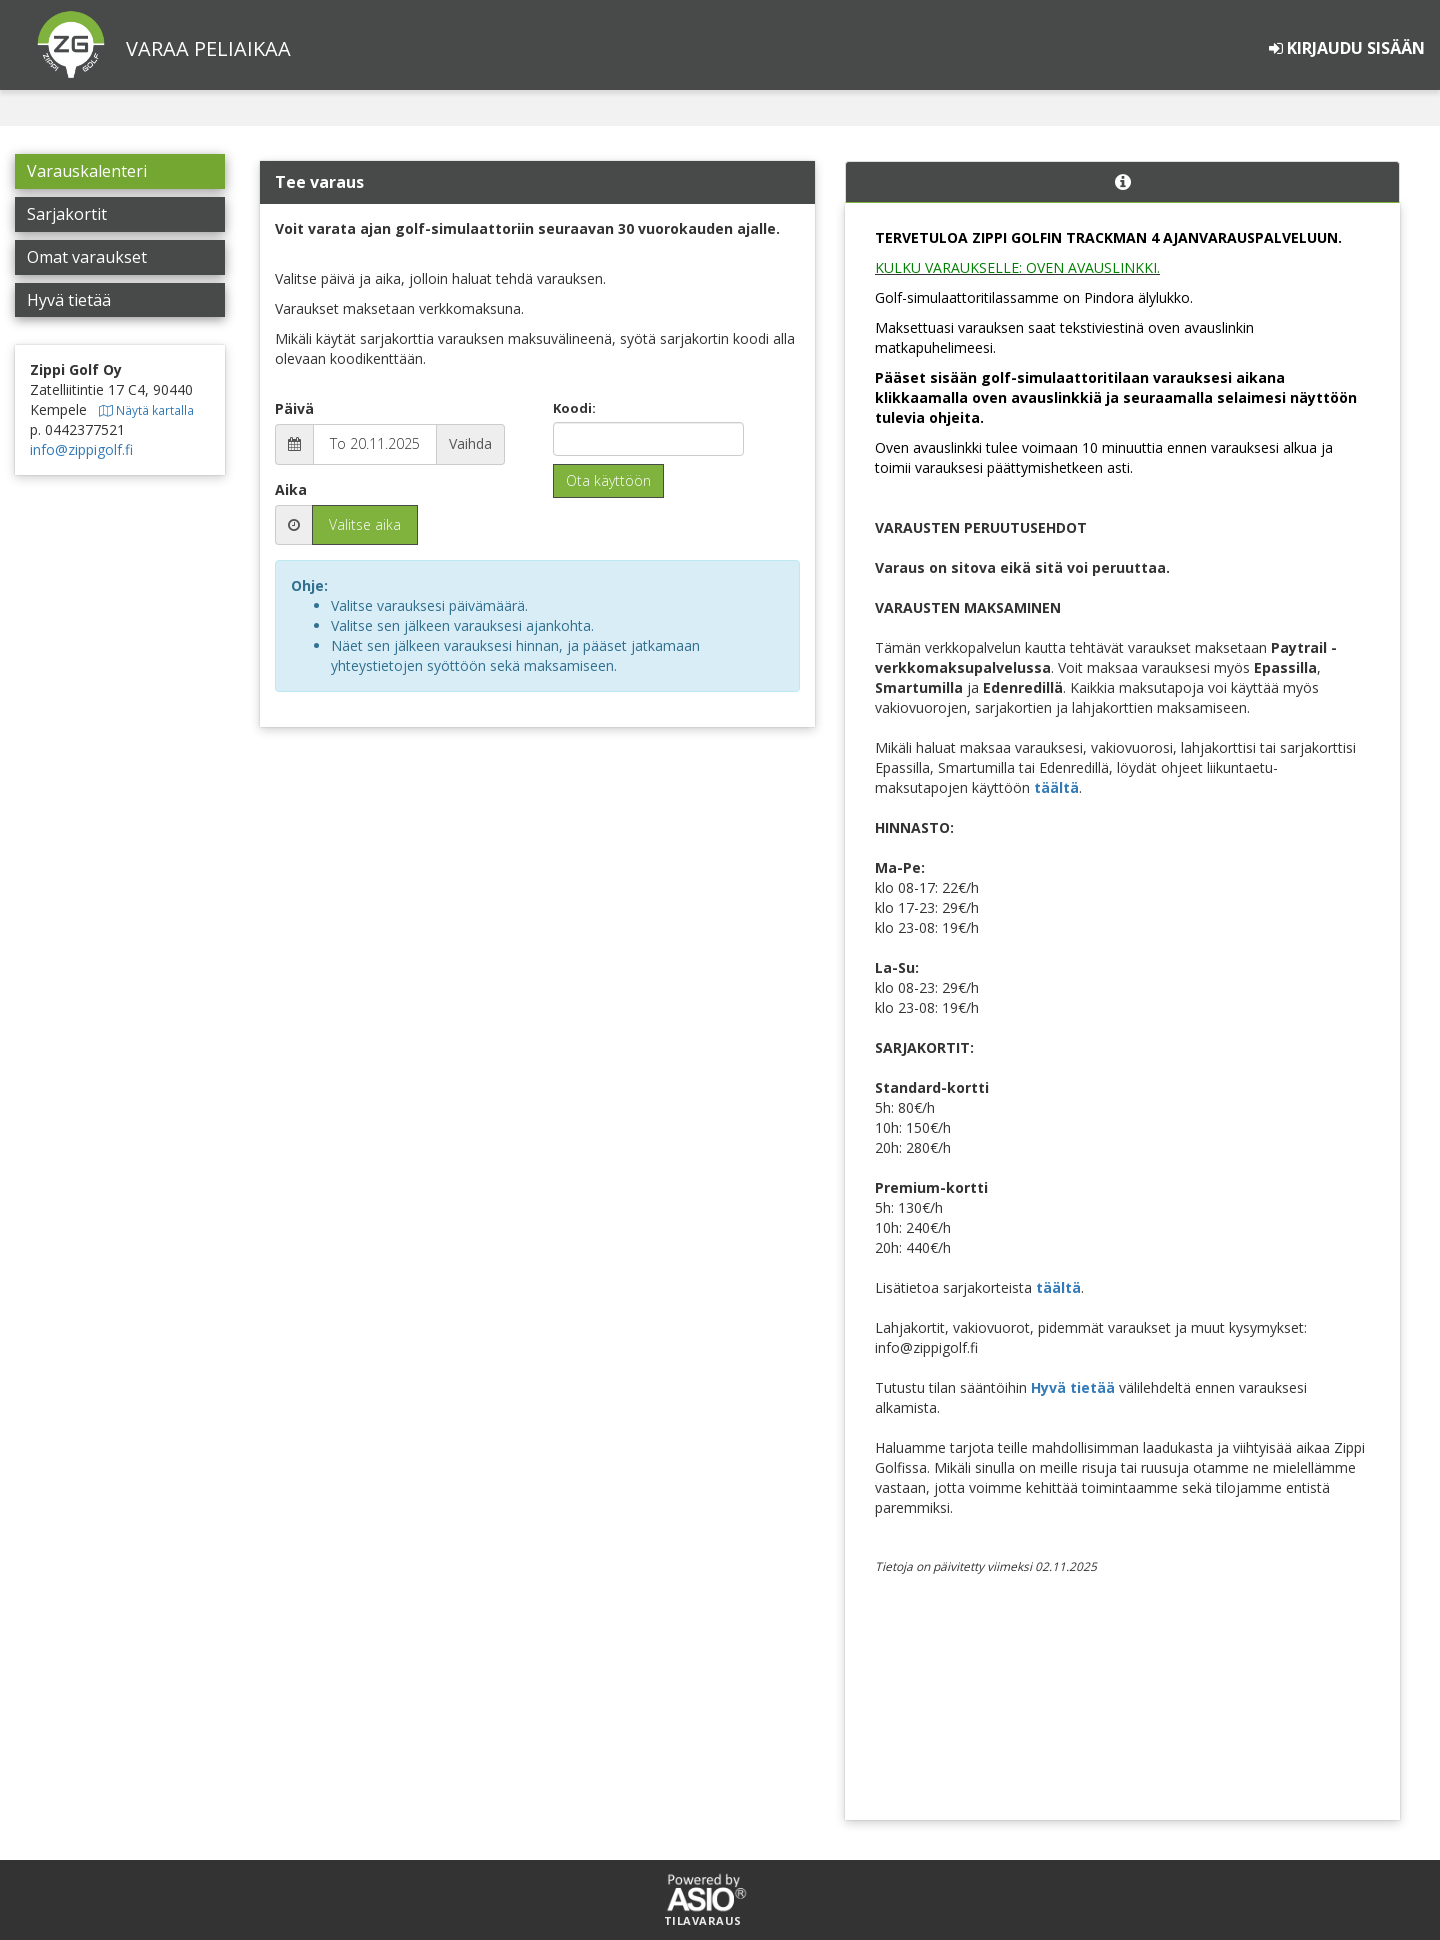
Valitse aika (365, 524)
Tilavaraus (703, 1921)
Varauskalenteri (87, 171)
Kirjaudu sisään (1347, 48)
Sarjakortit (67, 214)
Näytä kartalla (146, 410)
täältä (1056, 787)
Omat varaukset (87, 257)
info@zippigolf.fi (81, 449)
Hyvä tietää (69, 300)
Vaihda (470, 443)
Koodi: (574, 408)
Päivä (294, 408)
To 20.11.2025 (375, 443)
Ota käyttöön (608, 480)
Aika (291, 489)
